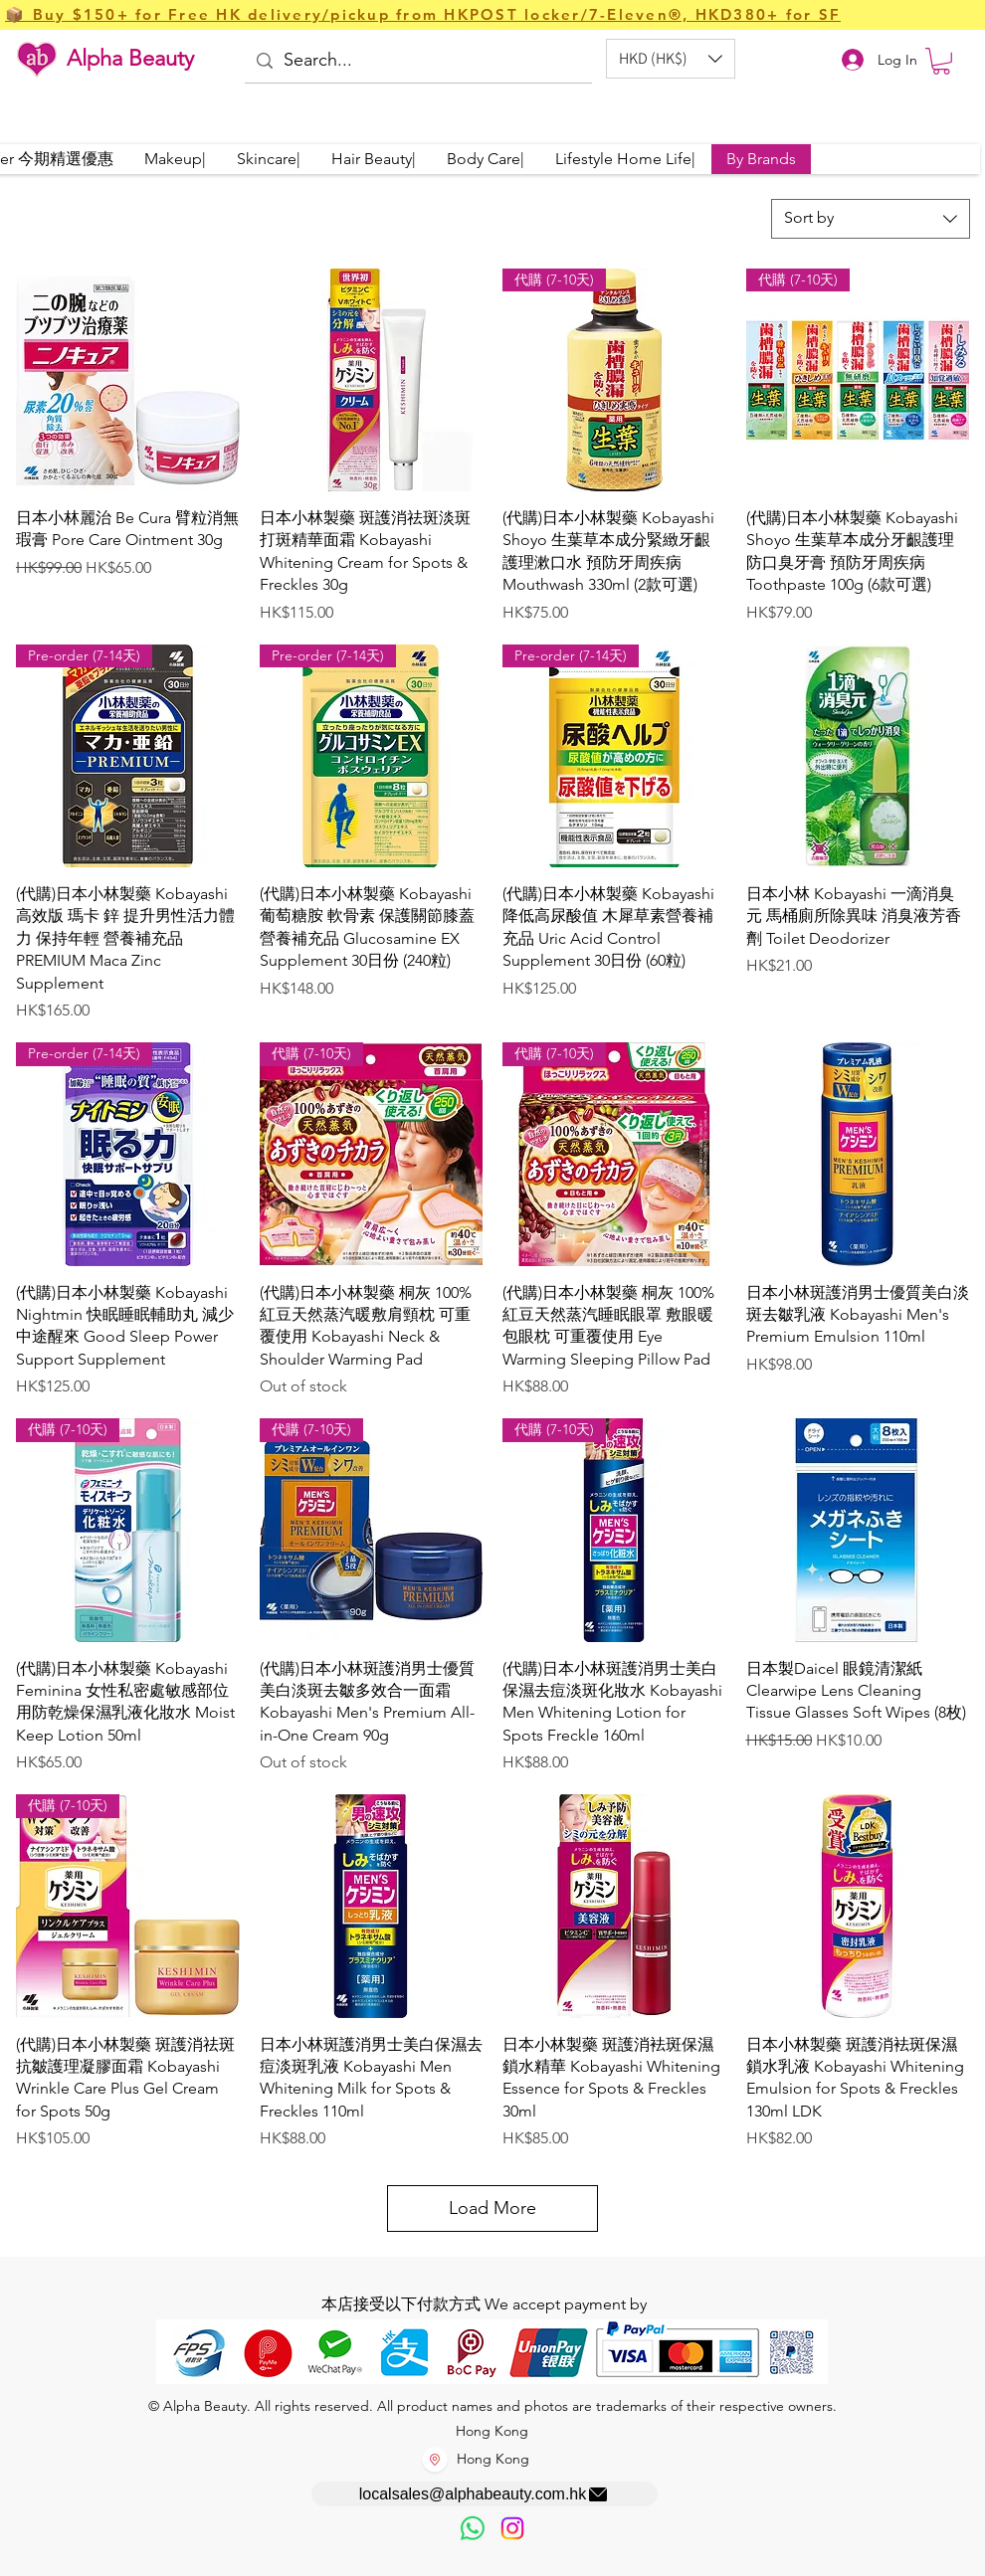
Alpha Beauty (130, 58)
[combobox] (870, 219)
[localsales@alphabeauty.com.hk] (484, 2494)
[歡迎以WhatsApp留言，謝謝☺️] (473, 2528)
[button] (670, 59)
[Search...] (417, 61)
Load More (492, 2208)
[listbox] (670, 59)
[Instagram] (512, 2528)
